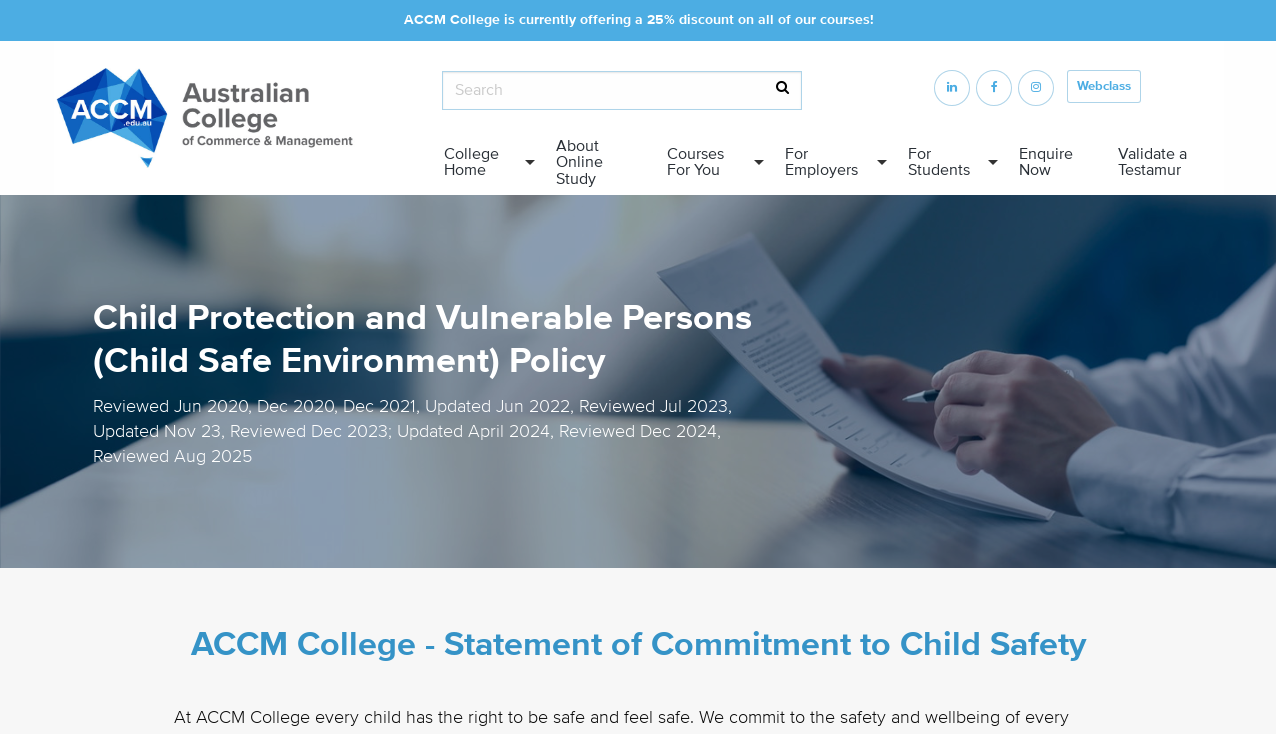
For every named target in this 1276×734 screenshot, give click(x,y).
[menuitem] (484, 162)
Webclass (1104, 86)
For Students (939, 162)
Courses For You (695, 162)
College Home (471, 162)
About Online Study (579, 162)
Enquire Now (1046, 162)
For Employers (821, 162)
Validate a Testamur (1152, 162)
